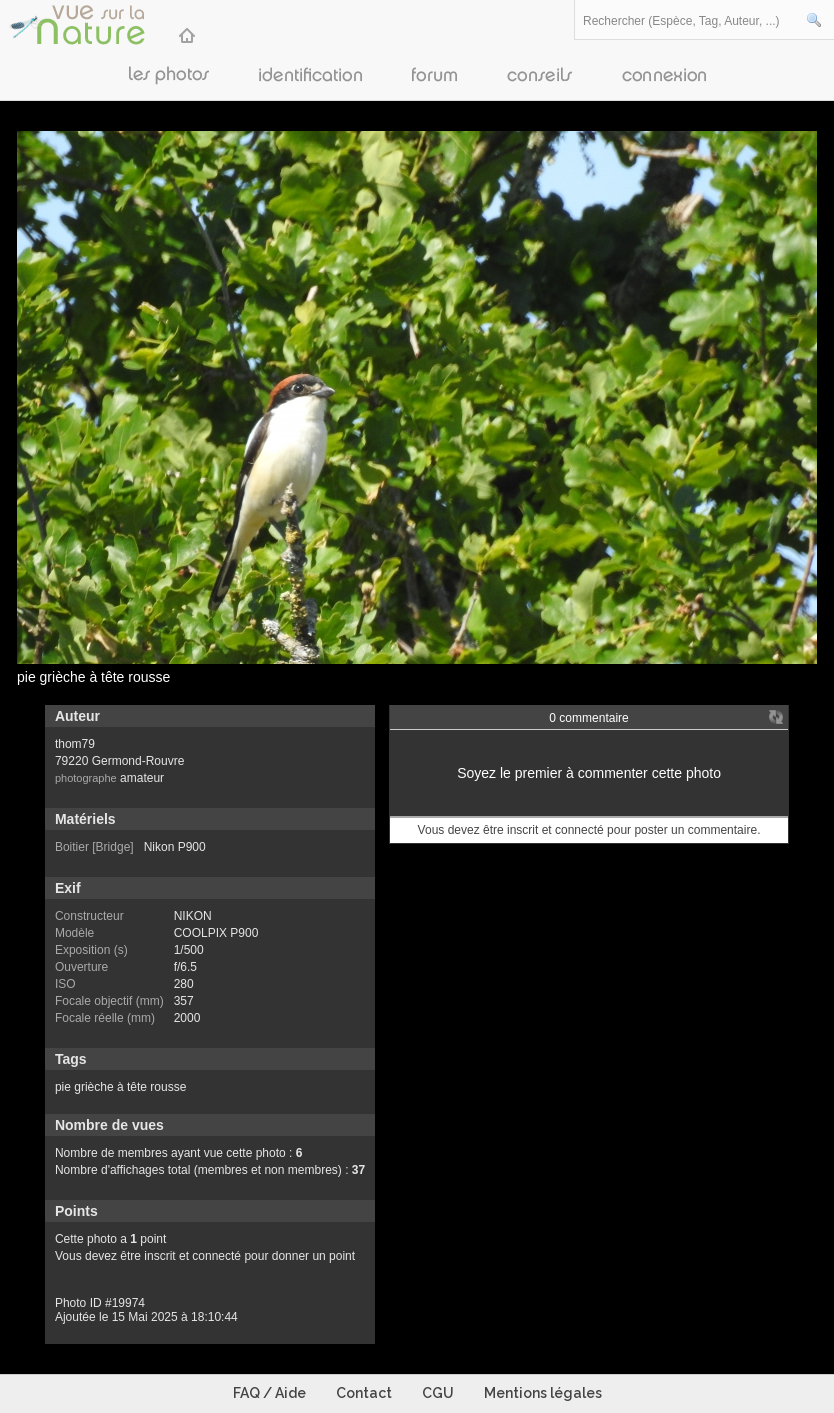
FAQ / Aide (269, 1393)
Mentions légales (543, 1393)
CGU (438, 1393)
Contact (364, 1393)
